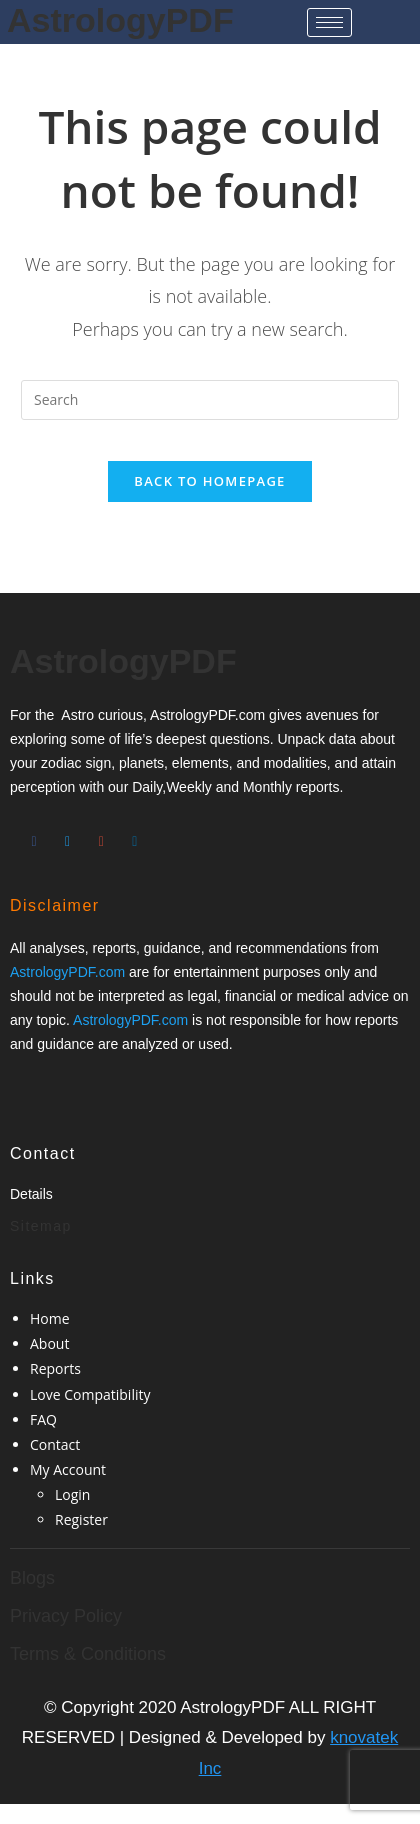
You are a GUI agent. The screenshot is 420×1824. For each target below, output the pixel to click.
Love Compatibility (90, 1394)
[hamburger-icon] (329, 22)
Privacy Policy (66, 1616)
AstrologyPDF (120, 20)
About (49, 1343)
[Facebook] (34, 834)
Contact (55, 1444)
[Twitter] (68, 834)
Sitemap (41, 1226)
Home (50, 1318)
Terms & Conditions (88, 1654)
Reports (55, 1368)
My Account (68, 1469)
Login (72, 1494)
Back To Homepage (209, 481)
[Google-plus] (101, 834)
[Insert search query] (210, 400)
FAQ (43, 1419)
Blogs (32, 1578)
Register (81, 1519)
